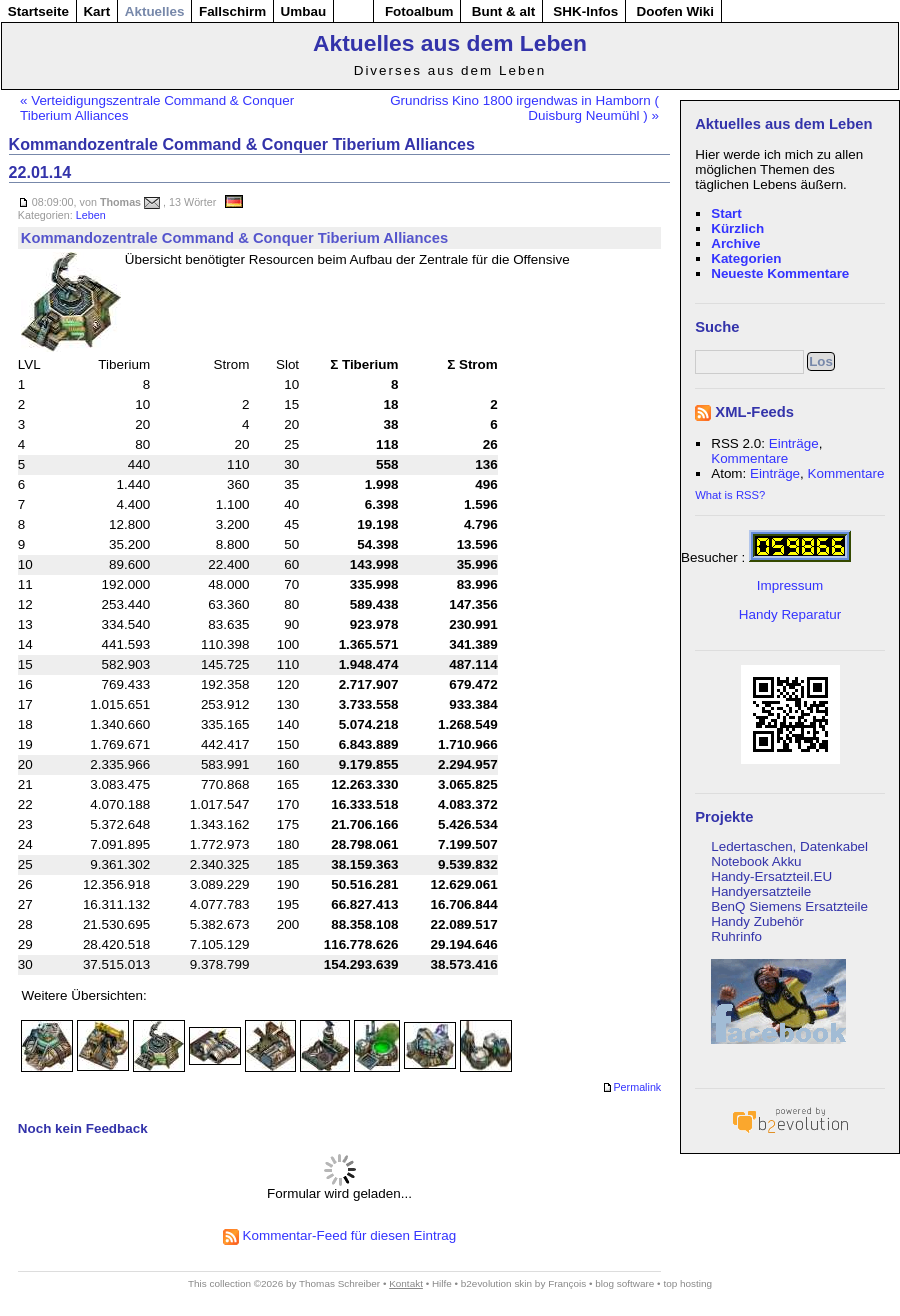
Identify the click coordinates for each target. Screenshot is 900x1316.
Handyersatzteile (761, 891)
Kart (96, 11)
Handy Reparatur (790, 614)
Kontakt (406, 1283)
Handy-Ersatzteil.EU (771, 876)
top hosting (687, 1283)
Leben (91, 215)
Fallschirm (232, 11)
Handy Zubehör (757, 921)
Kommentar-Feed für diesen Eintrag (339, 1235)
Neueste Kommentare (780, 273)
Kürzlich (737, 228)
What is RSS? (730, 495)
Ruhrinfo (736, 936)
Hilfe (442, 1283)
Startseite (38, 11)
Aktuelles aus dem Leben (450, 43)
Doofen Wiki (675, 11)
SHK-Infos (585, 11)
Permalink (631, 1088)
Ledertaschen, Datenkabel (789, 846)
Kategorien (746, 258)
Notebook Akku (756, 861)
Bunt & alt (503, 11)
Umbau (304, 11)
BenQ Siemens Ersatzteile (789, 906)
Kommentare (749, 458)
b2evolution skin (496, 1283)
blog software (624, 1283)
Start (726, 213)
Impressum (790, 585)
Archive (735, 243)
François (567, 1283)
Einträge (794, 443)
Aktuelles (155, 11)
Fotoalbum (419, 11)
